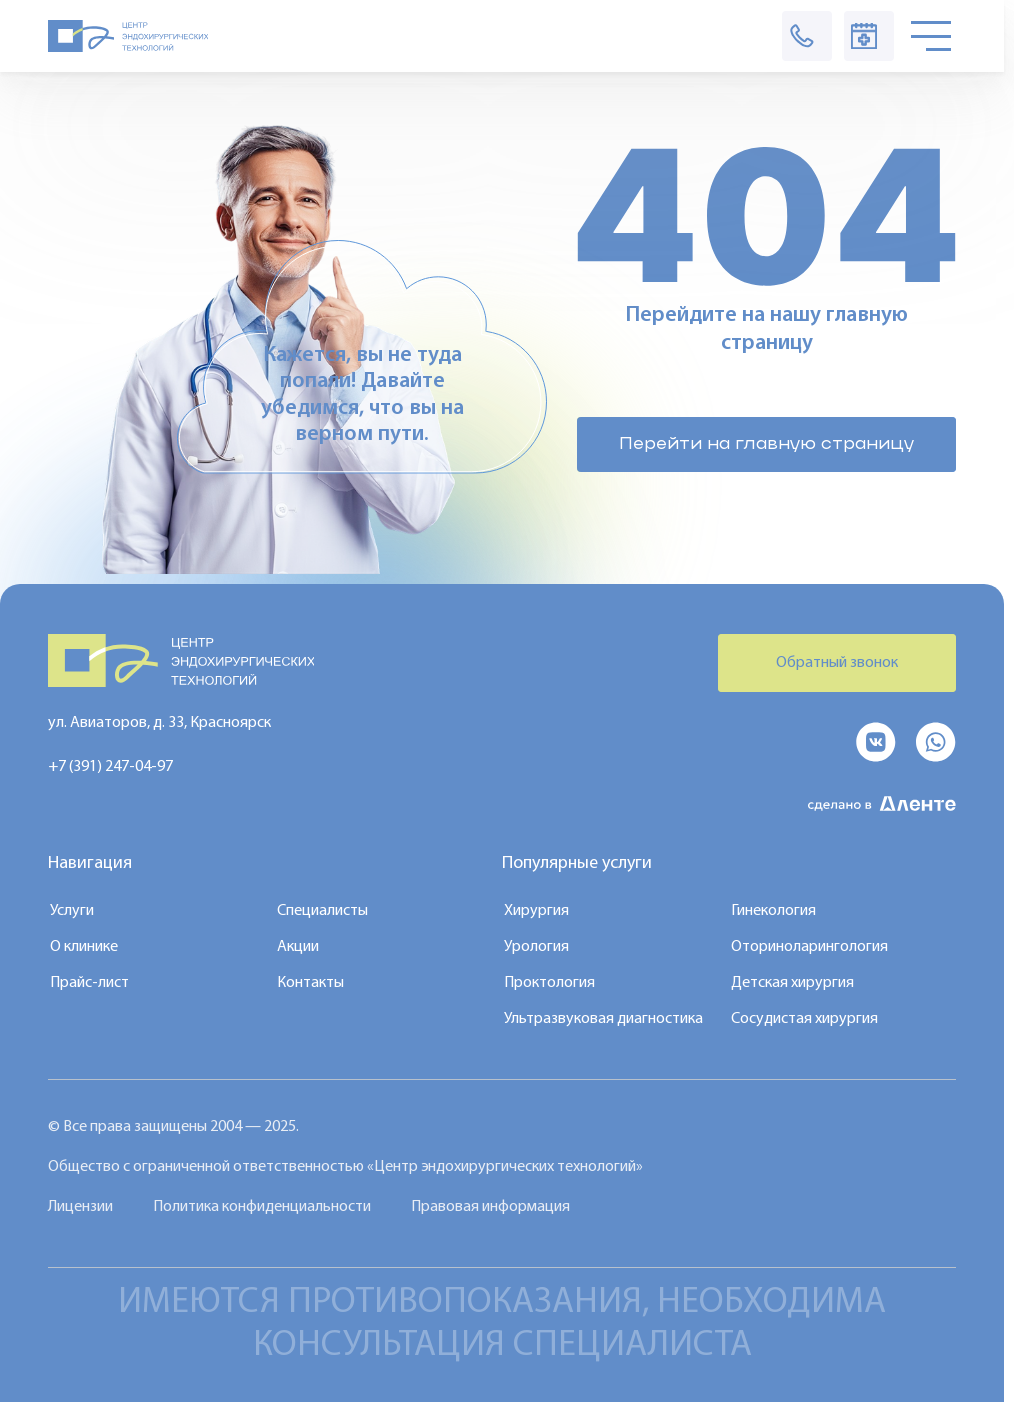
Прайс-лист (89, 983)
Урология (536, 947)
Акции (298, 947)
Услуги (72, 911)
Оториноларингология (809, 947)
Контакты (310, 983)
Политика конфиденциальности (262, 1207)
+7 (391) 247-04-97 (110, 767)
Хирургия (536, 911)
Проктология (549, 983)
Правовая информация (490, 1207)
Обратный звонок (837, 663)
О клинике (84, 947)
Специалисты (322, 911)
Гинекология (773, 911)
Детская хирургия (792, 983)
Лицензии (80, 1207)
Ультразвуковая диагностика (603, 1019)
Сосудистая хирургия (804, 1019)
